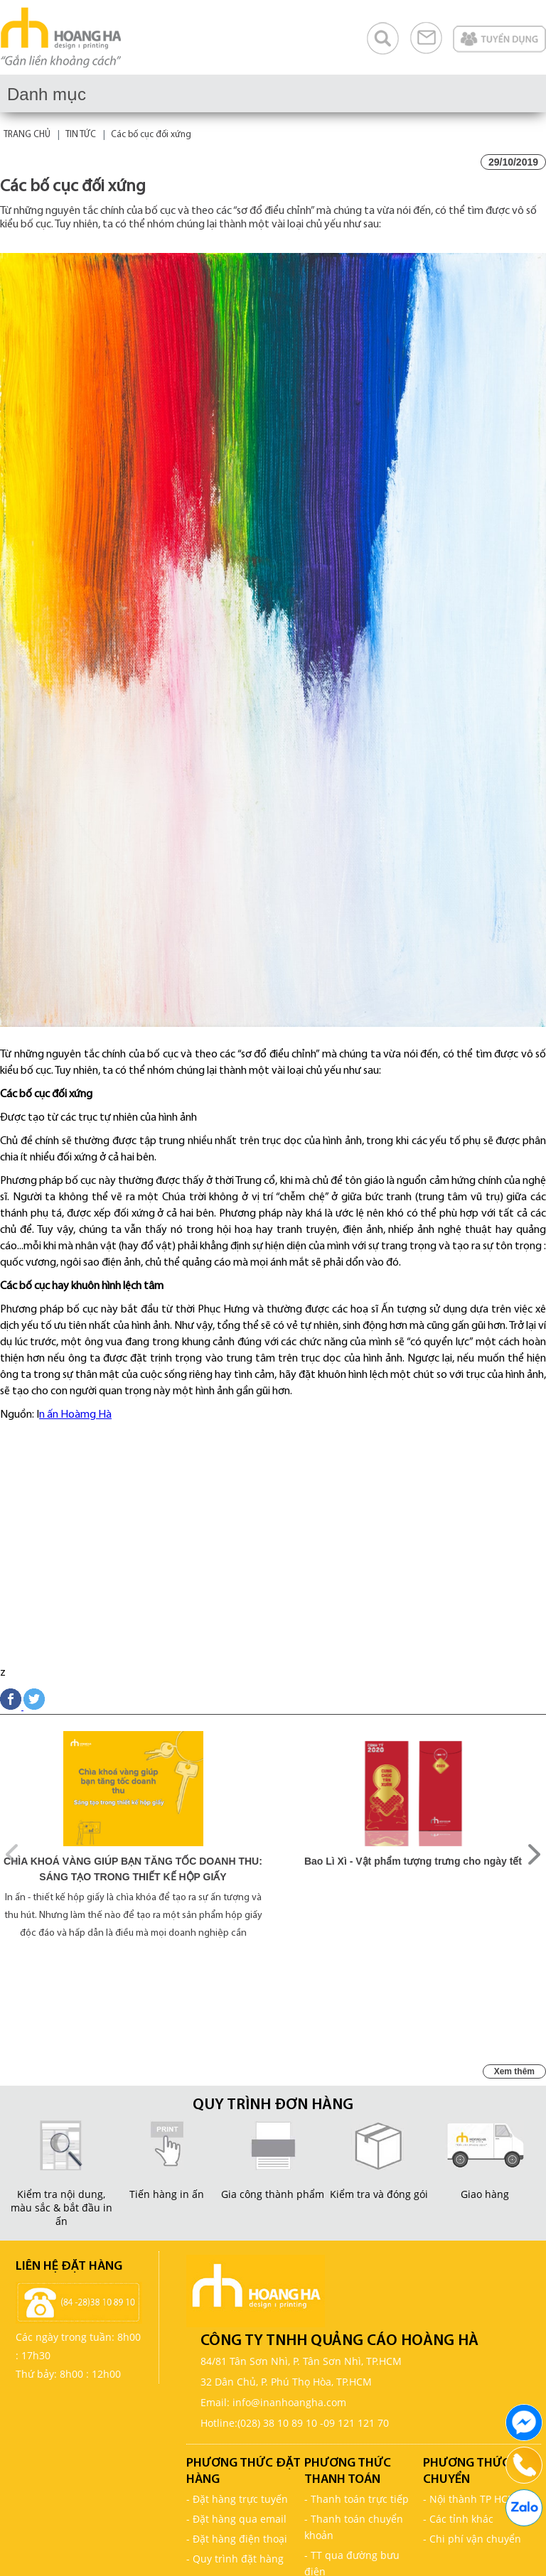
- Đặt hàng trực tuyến (237, 2499)
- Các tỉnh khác (458, 2519)
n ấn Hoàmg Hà (75, 1415)
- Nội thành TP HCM (470, 2499)
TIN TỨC (80, 134)
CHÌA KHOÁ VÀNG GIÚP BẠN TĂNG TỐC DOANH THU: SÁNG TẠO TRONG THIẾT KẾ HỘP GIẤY (133, 1868)
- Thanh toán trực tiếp (356, 2499)
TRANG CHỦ (27, 134)
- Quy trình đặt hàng (235, 2558)
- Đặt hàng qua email (236, 2519)
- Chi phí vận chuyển (472, 2538)
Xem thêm (514, 2071)
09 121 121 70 (356, 2423)
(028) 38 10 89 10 (277, 2423)
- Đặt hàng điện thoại (236, 2538)
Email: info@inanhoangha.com (273, 2402)
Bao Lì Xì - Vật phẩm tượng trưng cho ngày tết (413, 1861)
